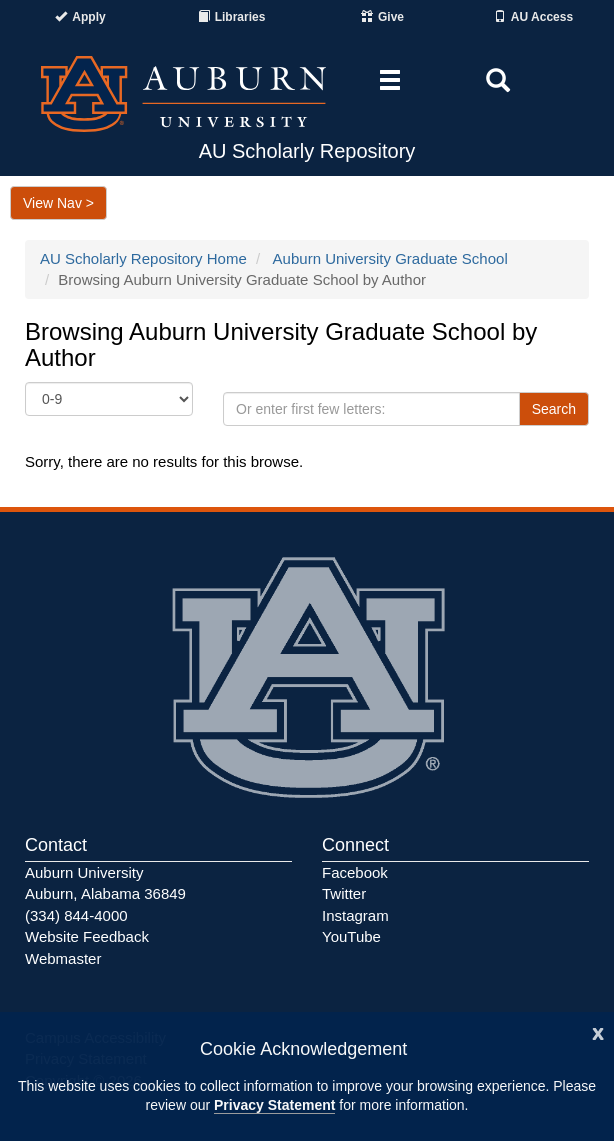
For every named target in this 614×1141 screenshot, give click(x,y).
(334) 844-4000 (76, 915)
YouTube (351, 936)
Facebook (355, 872)
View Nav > (58, 203)
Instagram (355, 915)
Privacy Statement (274, 1105)
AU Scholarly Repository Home (143, 258)
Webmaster (63, 958)
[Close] (598, 1031)
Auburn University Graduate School (390, 258)
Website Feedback (87, 936)
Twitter (344, 893)
